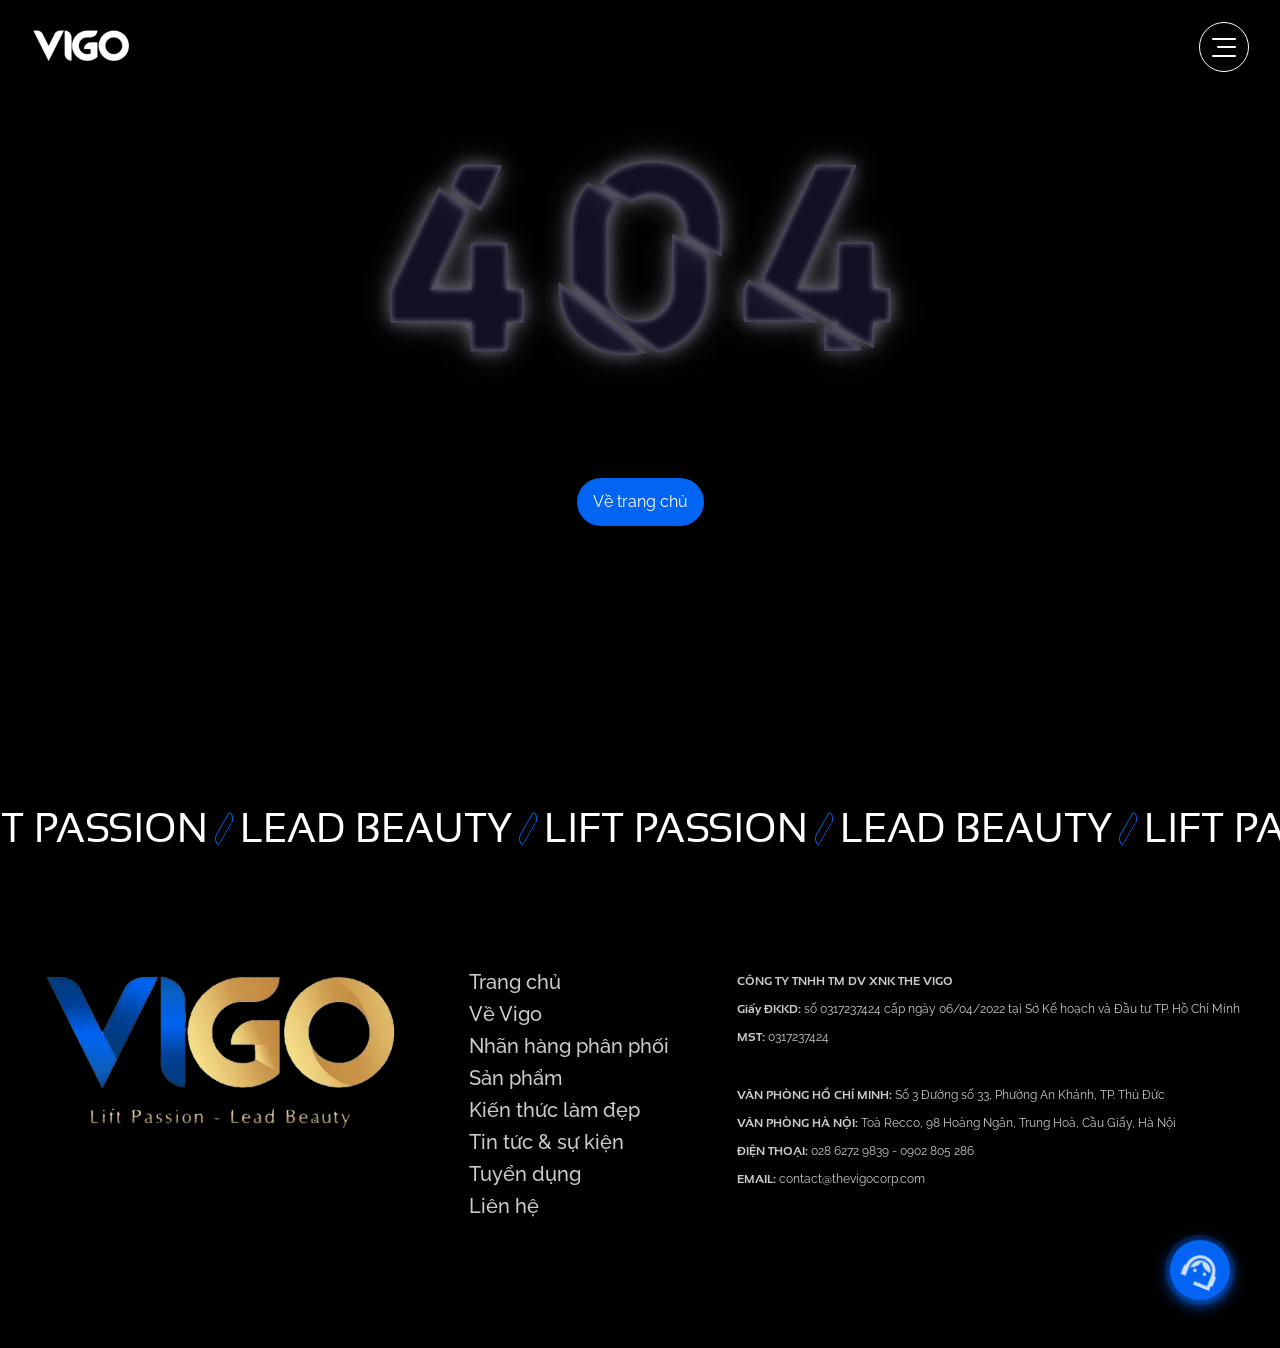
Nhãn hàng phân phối (569, 1046)
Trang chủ (515, 982)
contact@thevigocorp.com (850, 1179)
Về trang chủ (640, 501)
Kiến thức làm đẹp (554, 1110)
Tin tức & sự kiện (546, 1142)
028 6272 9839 (851, 1151)
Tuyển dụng (525, 1174)
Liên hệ (504, 1206)
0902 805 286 (937, 1151)
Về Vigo (505, 1014)
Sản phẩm (515, 1078)
